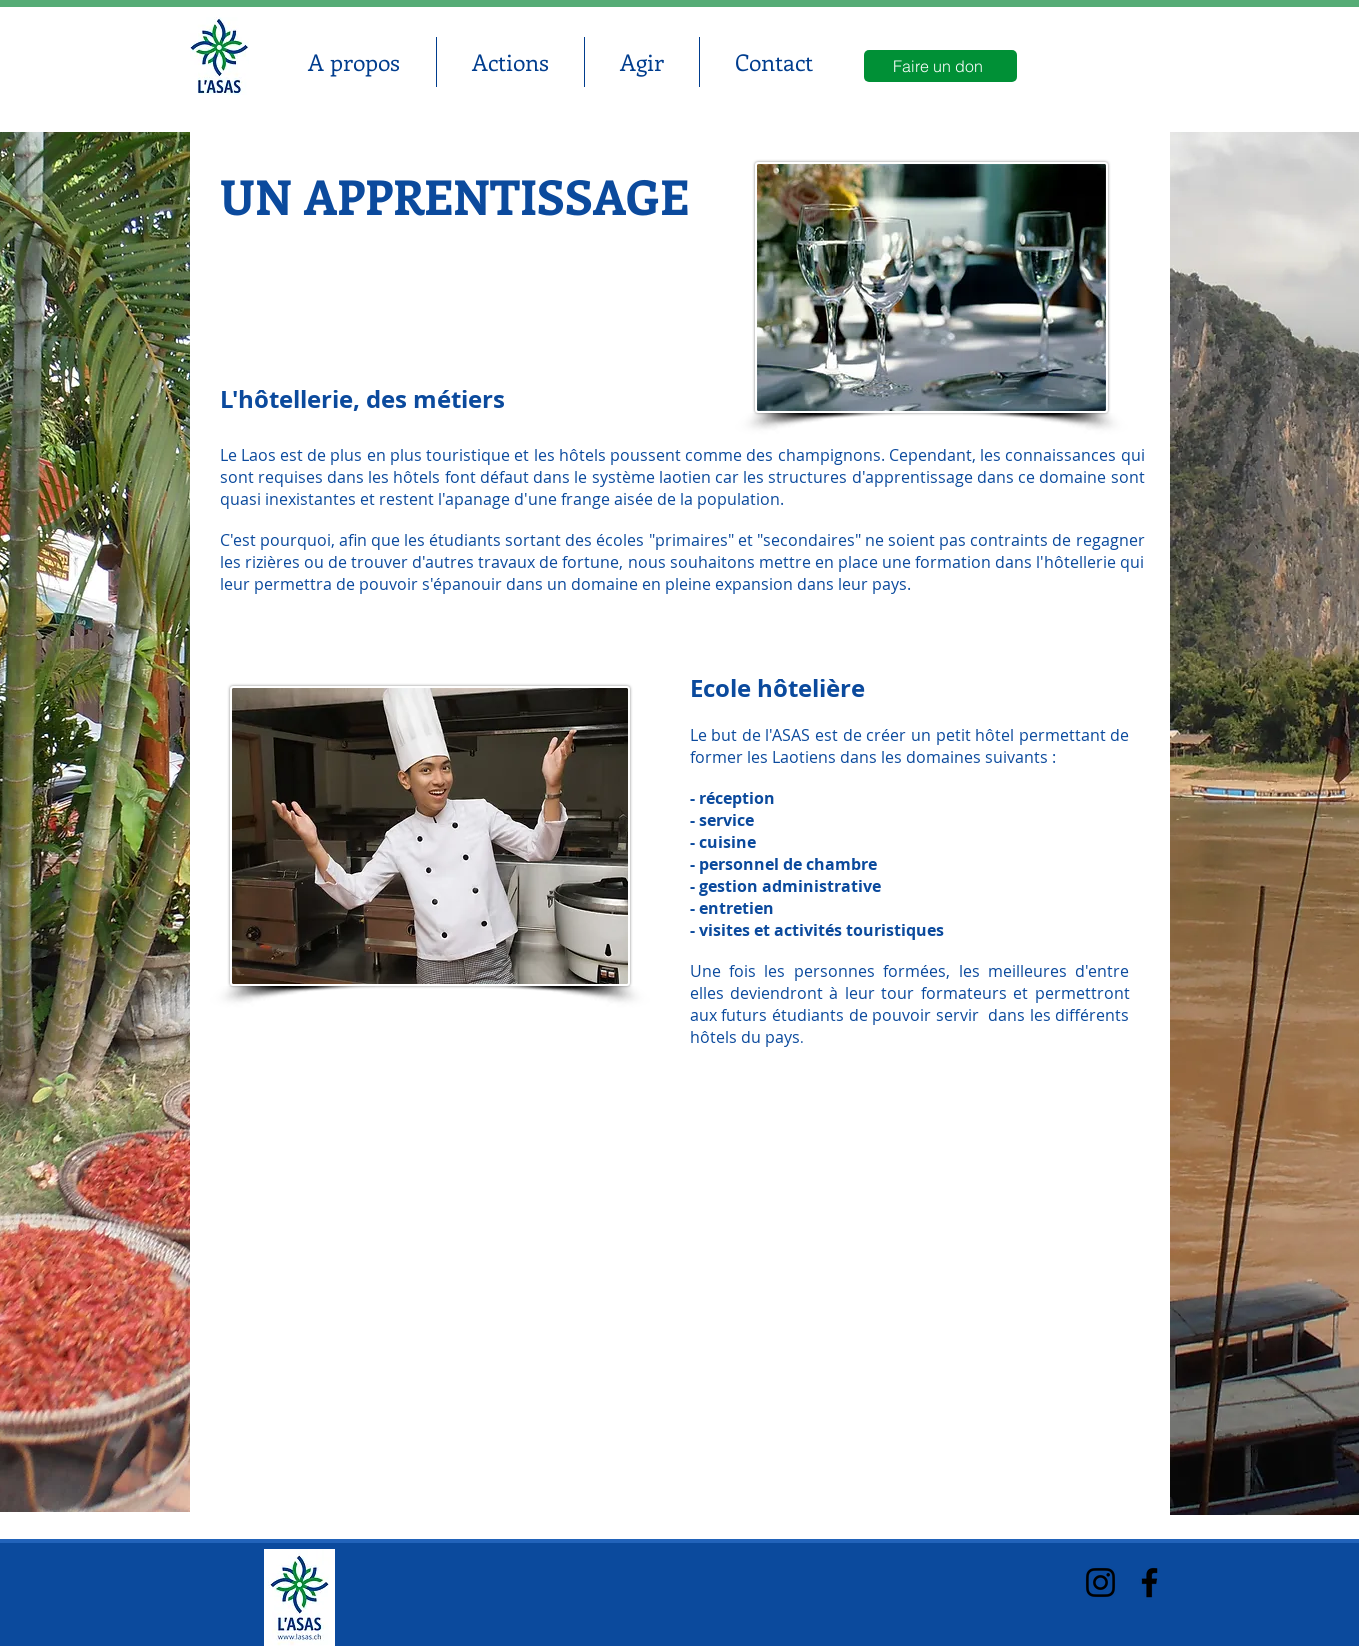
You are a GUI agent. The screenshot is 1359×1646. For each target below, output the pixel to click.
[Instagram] (1100, 1582)
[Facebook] (1149, 1582)
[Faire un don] (940, 66)
